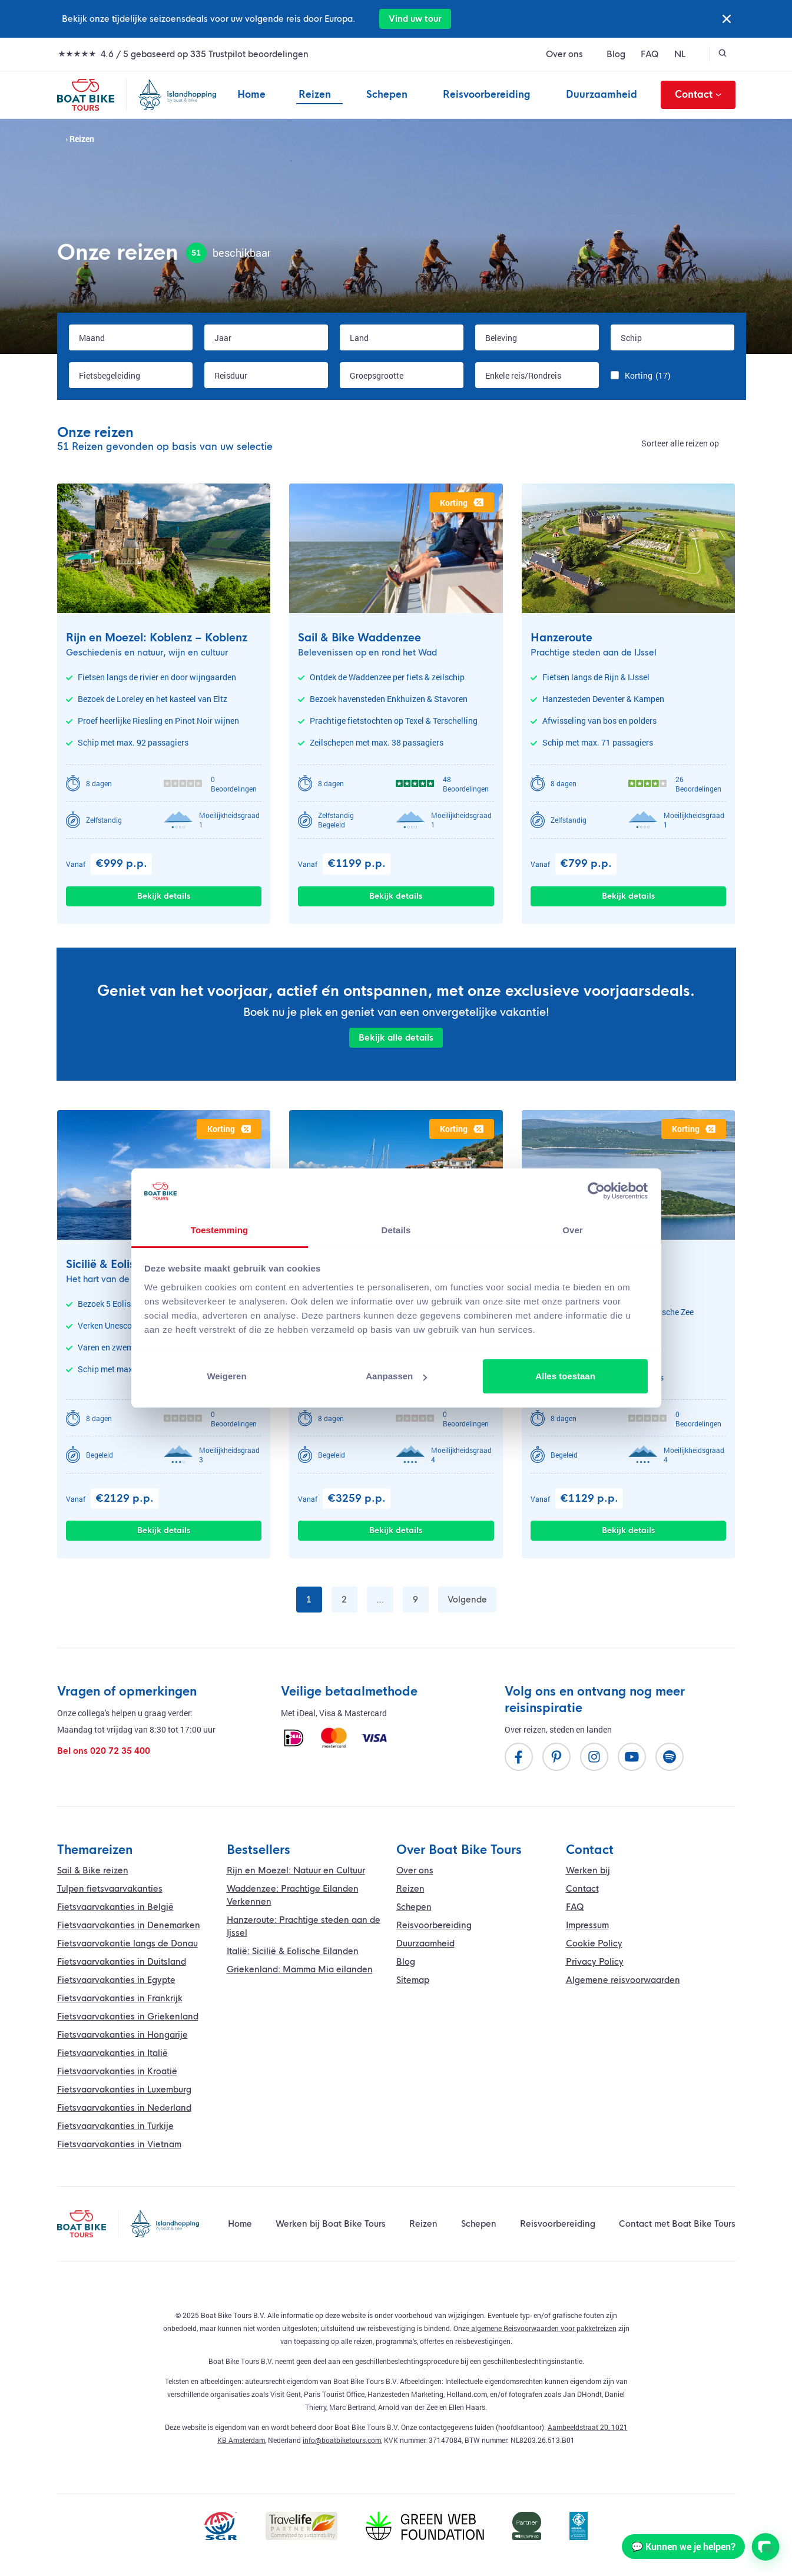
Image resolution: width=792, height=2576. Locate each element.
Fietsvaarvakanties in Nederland (124, 2107)
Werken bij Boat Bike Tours (331, 2224)
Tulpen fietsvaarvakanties (110, 1888)
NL (679, 54)
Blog (616, 54)
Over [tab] (572, 1230)
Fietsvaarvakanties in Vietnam (119, 2144)
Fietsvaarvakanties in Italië (112, 2053)
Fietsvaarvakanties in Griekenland (127, 2016)
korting (461, 502)
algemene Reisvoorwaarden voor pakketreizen (543, 2328)
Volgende (467, 1599)
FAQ (650, 54)
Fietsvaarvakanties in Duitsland (121, 1961)
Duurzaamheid (601, 94)
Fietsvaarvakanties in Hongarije (122, 2034)
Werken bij (588, 1870)
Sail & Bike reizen (92, 1870)
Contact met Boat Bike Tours (677, 2224)
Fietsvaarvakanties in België (115, 1907)
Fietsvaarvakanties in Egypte (116, 1980)
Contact (698, 95)
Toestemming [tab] (219, 1230)
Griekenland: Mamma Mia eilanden (300, 1969)
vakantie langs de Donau (127, 1943)
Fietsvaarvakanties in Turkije (115, 2126)
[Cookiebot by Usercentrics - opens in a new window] (596, 1191)
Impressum (587, 1925)
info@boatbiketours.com (342, 2440)
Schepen (386, 94)
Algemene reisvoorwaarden (623, 1980)
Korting (648, 375)
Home (251, 94)
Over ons (564, 54)
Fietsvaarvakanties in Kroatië (117, 2071)
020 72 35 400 (120, 1751)
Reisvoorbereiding (487, 94)
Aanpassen (396, 1376)
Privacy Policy (595, 1961)
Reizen (315, 94)
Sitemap (412, 1980)
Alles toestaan (565, 1376)
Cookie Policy (594, 1943)
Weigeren (226, 1376)
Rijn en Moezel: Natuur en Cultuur (296, 1870)
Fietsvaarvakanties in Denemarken (128, 1925)
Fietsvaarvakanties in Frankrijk (120, 1998)
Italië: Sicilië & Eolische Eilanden (293, 1951)
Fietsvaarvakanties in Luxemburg (124, 2089)
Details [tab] (396, 1230)
